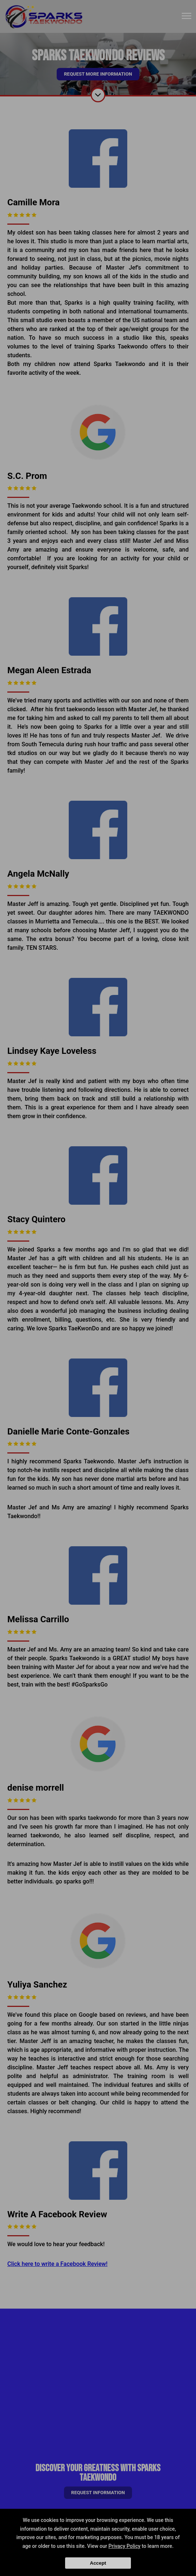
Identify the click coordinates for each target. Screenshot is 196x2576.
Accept (98, 2563)
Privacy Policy (125, 2546)
